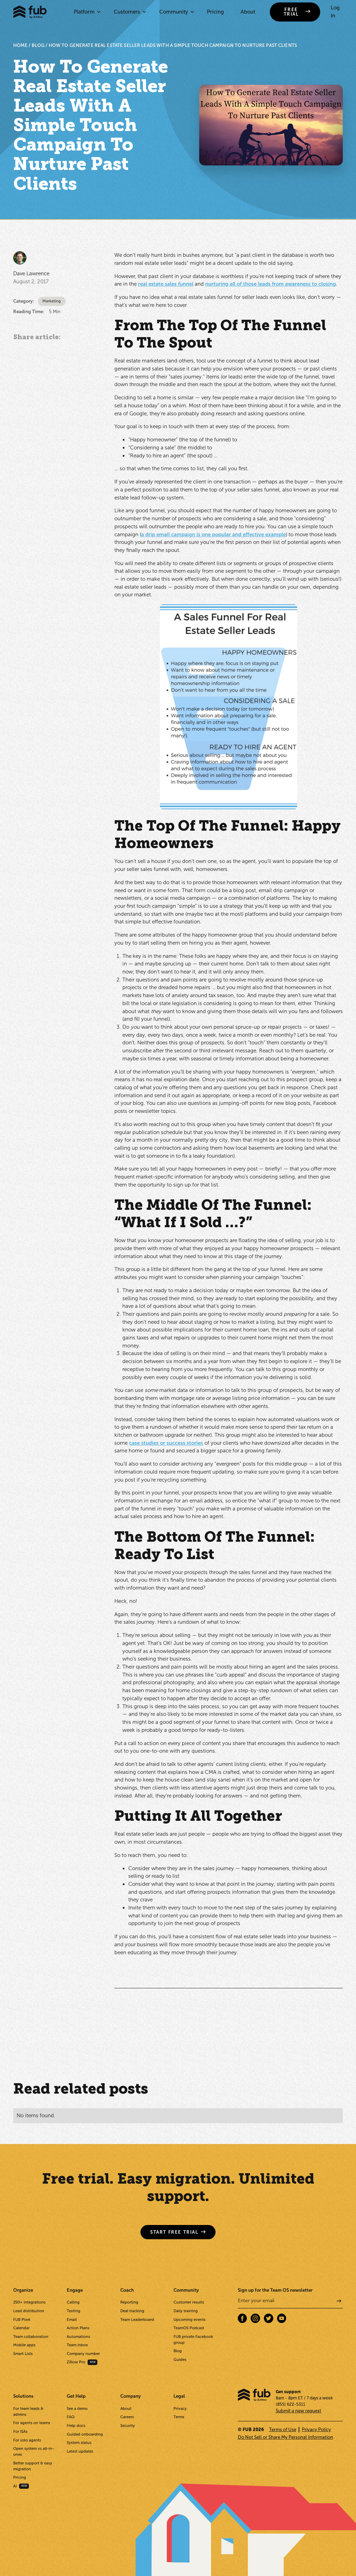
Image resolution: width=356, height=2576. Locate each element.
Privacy (180, 2408)
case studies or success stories (166, 1443)
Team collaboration (30, 2336)
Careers (127, 2416)
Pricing (215, 12)
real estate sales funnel (165, 284)
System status (79, 2442)
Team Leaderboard (137, 2319)
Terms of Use (282, 2429)
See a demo (77, 2408)
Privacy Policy (316, 2429)
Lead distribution (28, 2310)
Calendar (21, 2327)
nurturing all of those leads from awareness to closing (270, 284)
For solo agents (27, 2440)
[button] (85, 12)
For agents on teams (31, 2422)
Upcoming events (189, 2319)
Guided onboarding (85, 2434)
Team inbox (77, 2344)
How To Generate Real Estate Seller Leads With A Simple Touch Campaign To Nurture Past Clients (173, 45)
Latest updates (80, 2451)
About (248, 12)
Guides (179, 2359)
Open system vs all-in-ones (33, 2451)
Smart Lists (23, 2353)
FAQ (70, 2416)
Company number (83, 2353)
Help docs (76, 2425)
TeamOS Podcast (188, 2327)
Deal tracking (132, 2310)
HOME (20, 45)
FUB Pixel (21, 2319)
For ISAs (20, 2431)
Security (127, 2425)
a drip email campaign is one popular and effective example (213, 534)
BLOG (38, 45)
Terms (178, 2416)
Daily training (185, 2310)
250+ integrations (29, 2302)
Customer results (188, 2302)
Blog (177, 2350)
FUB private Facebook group (193, 2339)
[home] (30, 12)
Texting (73, 2310)
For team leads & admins (28, 2411)
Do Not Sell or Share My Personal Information (285, 2437)
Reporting (129, 2302)
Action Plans (78, 2327)
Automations (78, 2336)
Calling (73, 2302)
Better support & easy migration (32, 2466)
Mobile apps (24, 2344)
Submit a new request (298, 2410)
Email (72, 2319)
